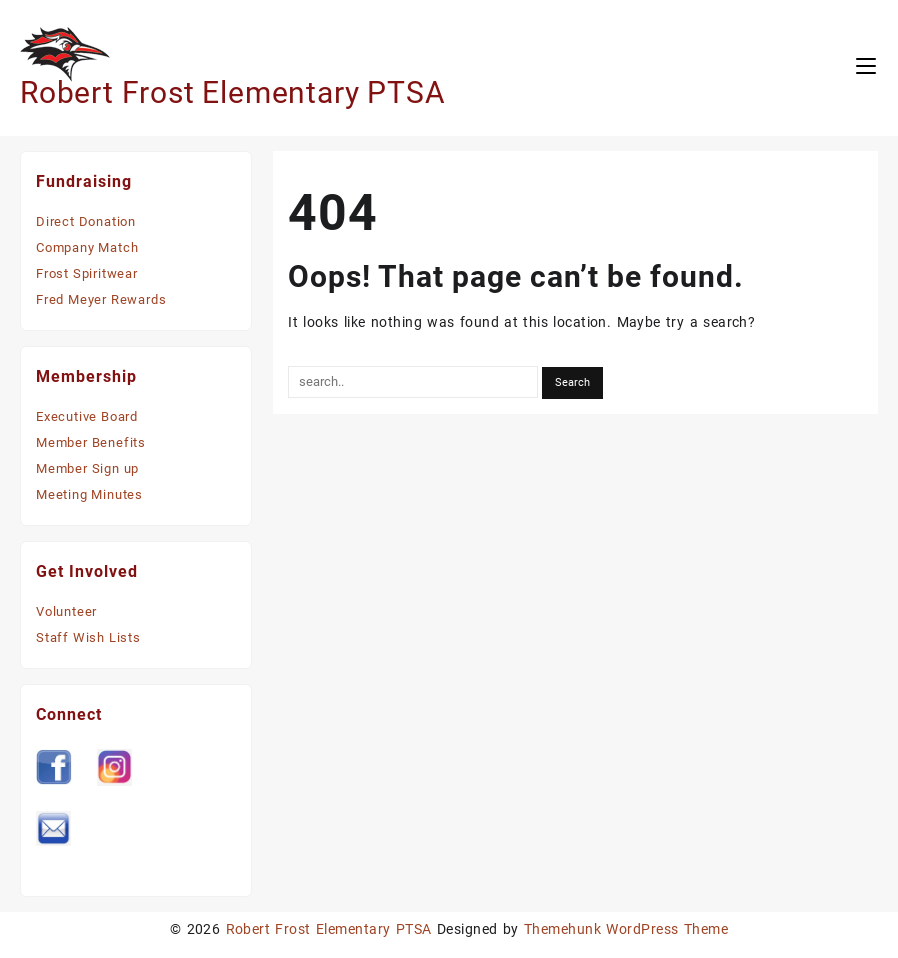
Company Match (87, 247)
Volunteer (66, 611)
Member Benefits (91, 442)
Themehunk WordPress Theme (626, 929)
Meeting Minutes (89, 494)
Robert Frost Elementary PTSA (232, 92)
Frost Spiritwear (87, 273)
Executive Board (87, 416)
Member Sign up (87, 468)
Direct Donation (86, 221)
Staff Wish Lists (88, 637)
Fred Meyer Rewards (101, 299)
